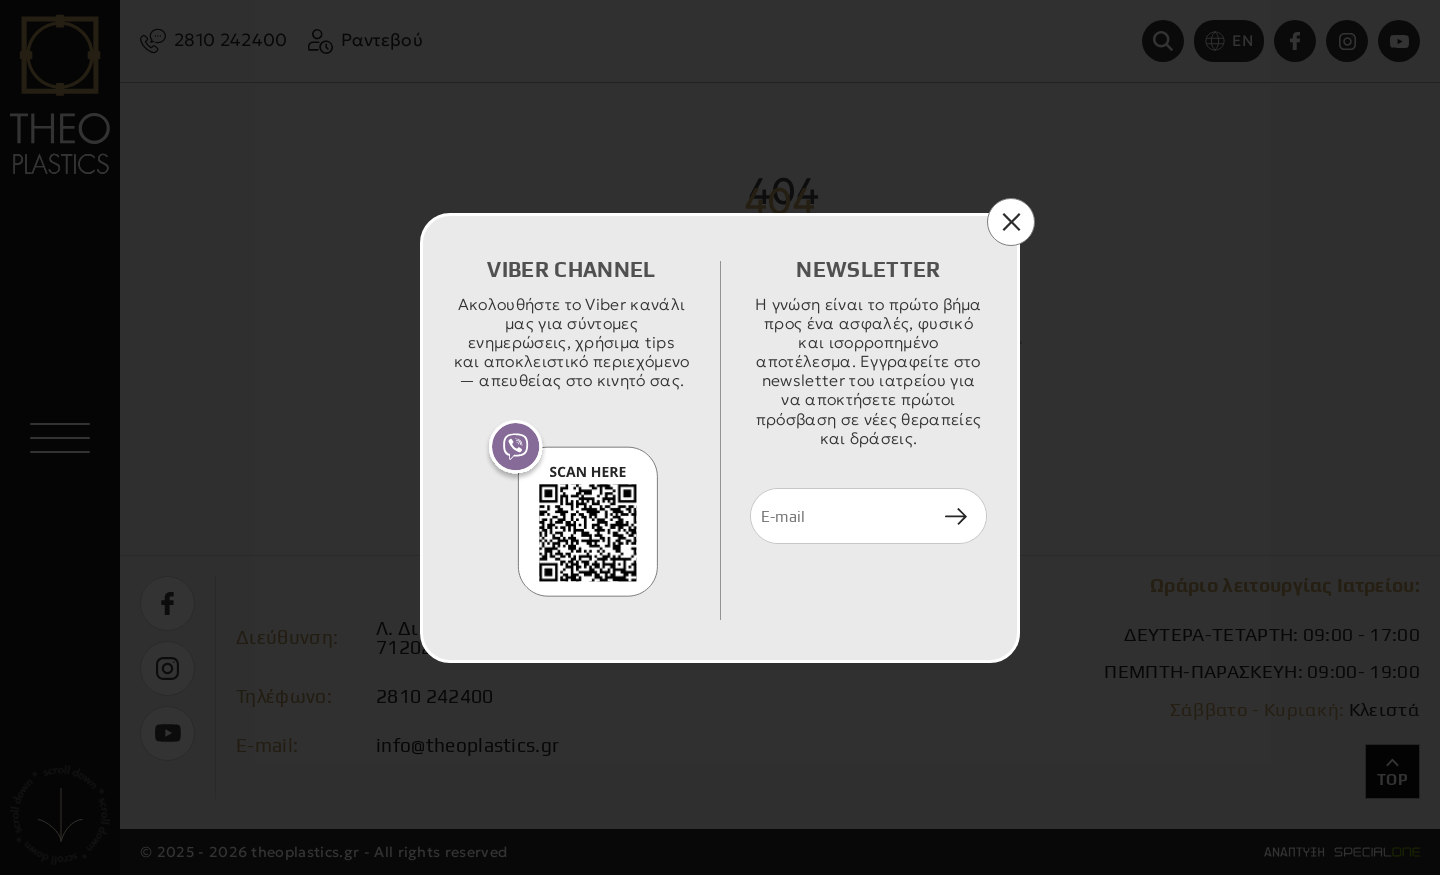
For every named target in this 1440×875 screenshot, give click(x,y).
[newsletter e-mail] (838, 516)
